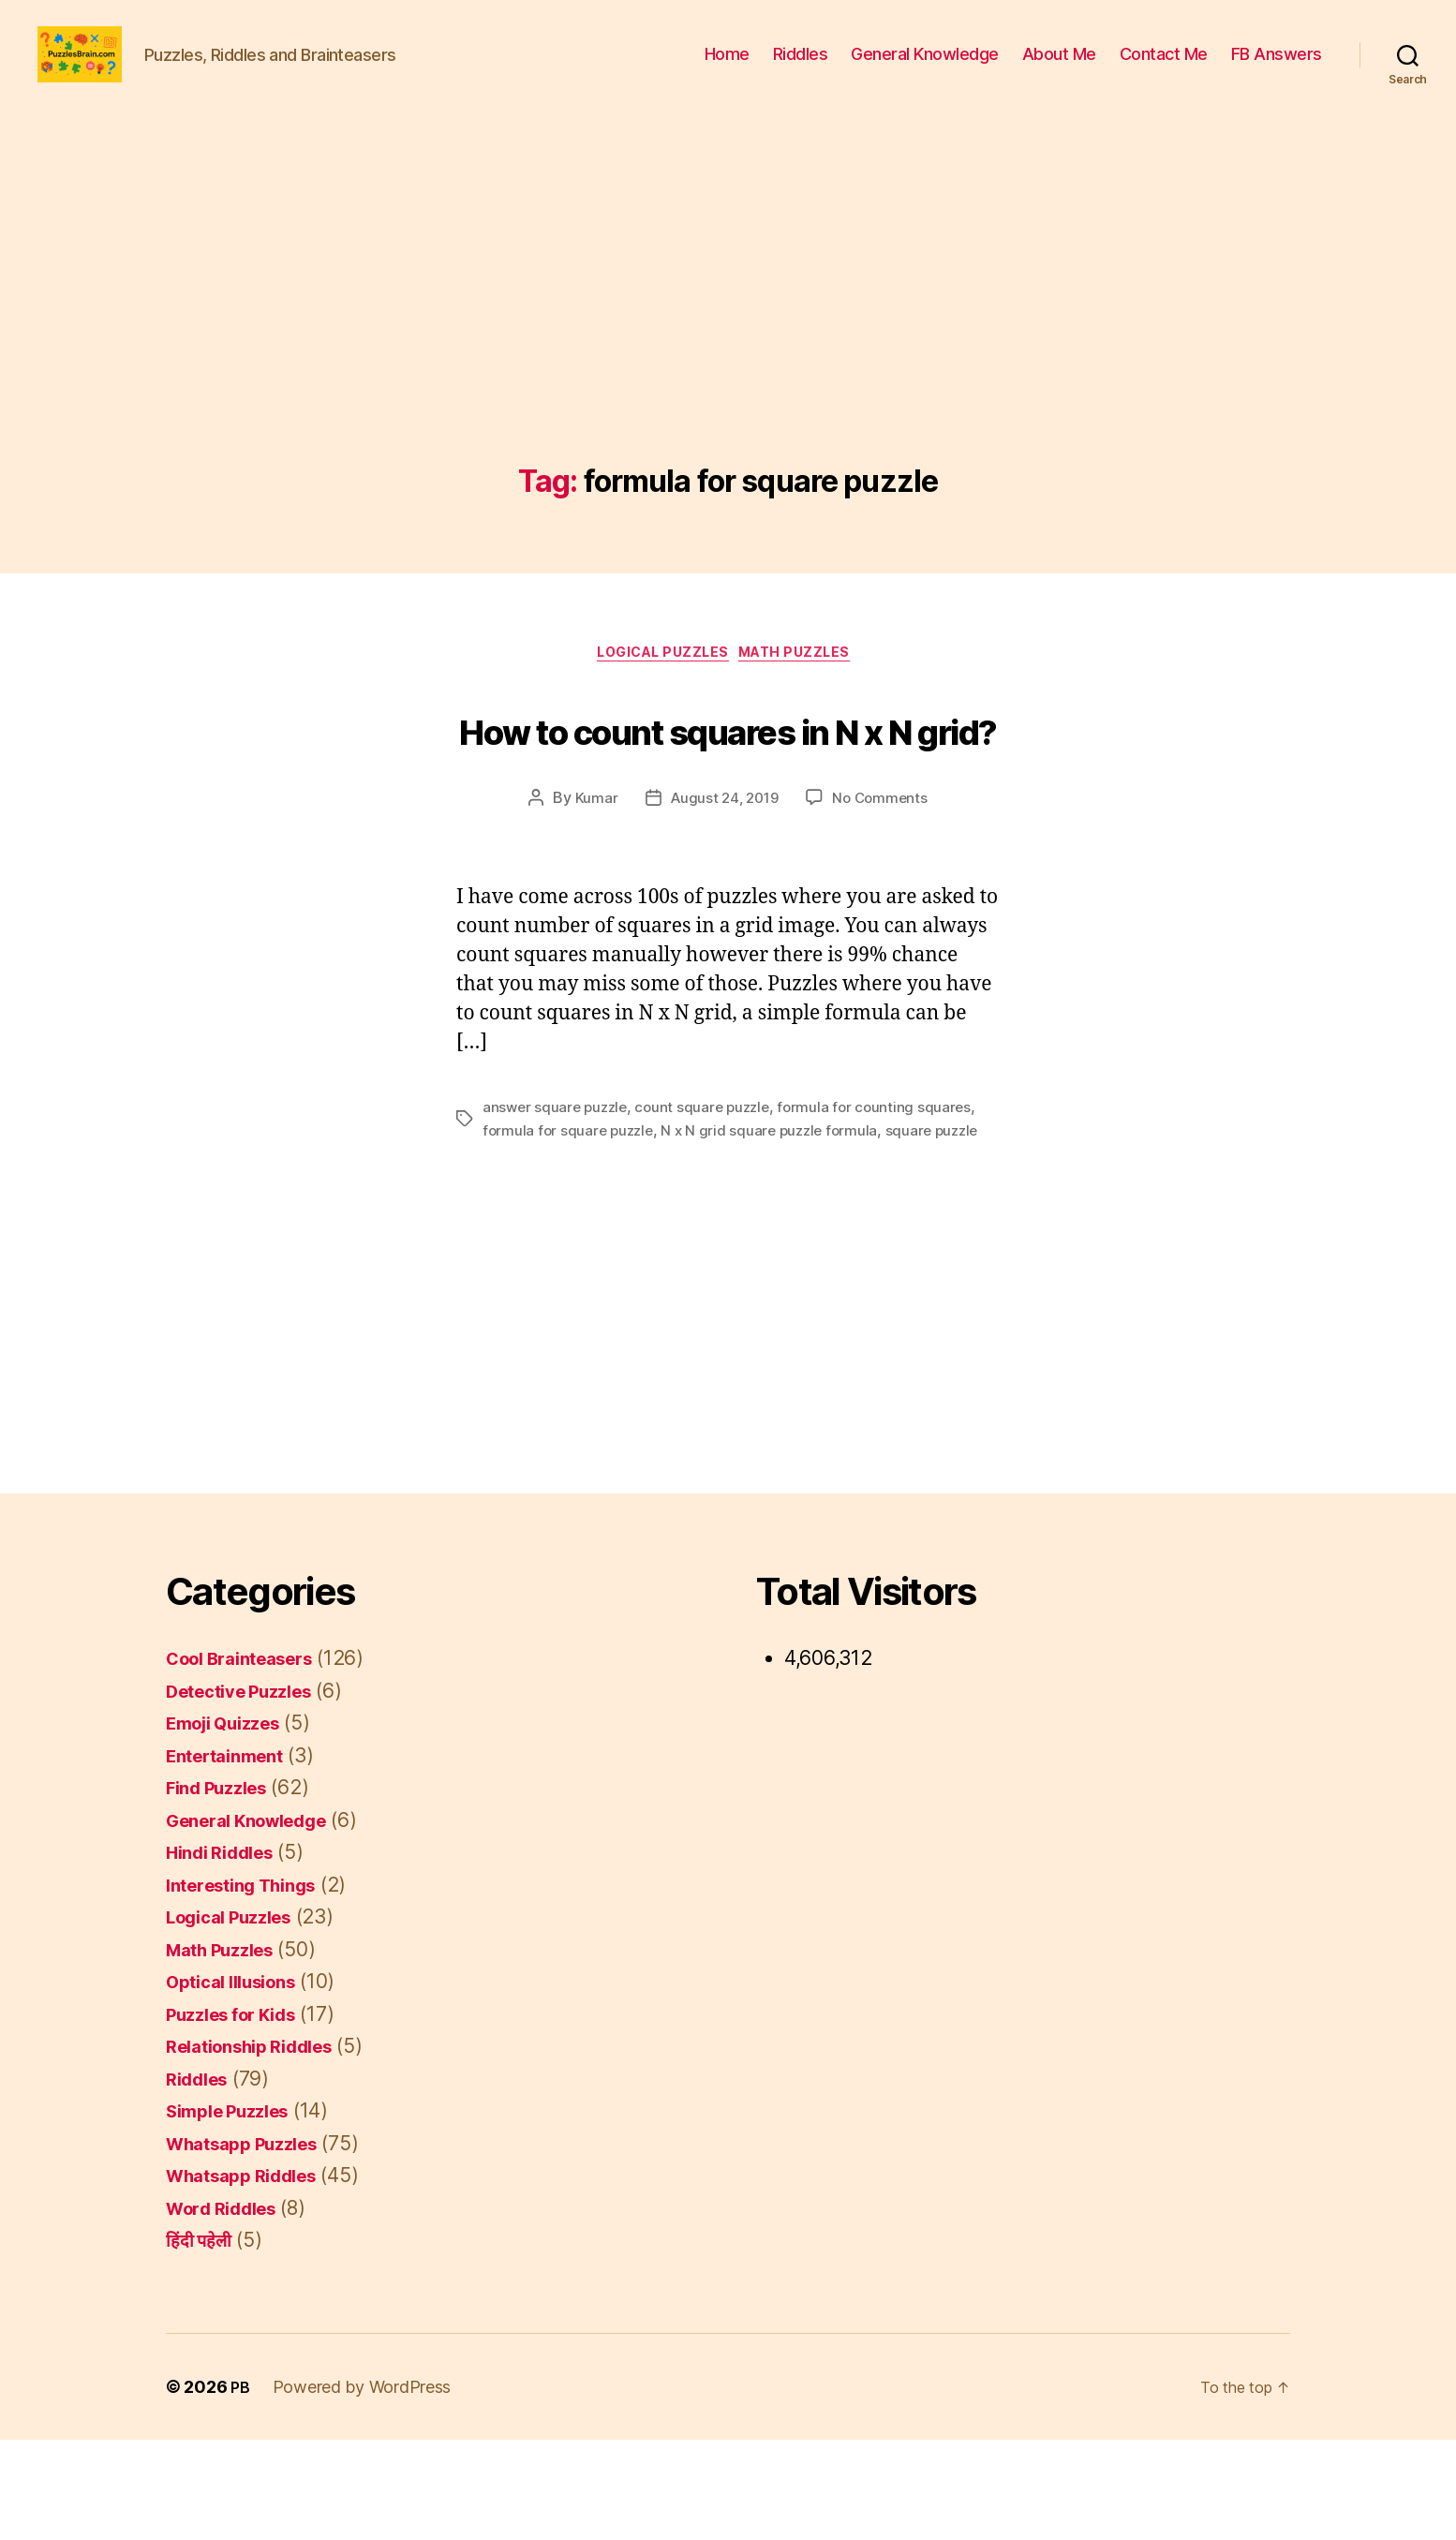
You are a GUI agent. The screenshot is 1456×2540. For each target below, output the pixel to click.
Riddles (800, 68)
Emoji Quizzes (232, 1823)
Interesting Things (252, 1985)
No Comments (883, 899)
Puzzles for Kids (242, 2114)
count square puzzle (710, 1208)
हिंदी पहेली (202, 2341)
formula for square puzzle (571, 1231)
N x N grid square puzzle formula (778, 1231)
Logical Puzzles (659, 684)
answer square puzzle (558, 1208)
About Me (1059, 68)
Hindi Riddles (228, 1953)
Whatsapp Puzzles (252, 2243)
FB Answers (1276, 68)
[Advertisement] (728, 352)
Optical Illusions (240, 2082)
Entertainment (233, 1855)
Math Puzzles (808, 684)
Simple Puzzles (236, 2211)
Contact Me (1164, 68)
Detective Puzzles (250, 1791)
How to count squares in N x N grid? (728, 790)
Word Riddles (229, 2308)
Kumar (591, 899)
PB (240, 2487)
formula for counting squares (886, 1208)
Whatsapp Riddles (252, 2276)
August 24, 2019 (722, 899)
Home (727, 68)
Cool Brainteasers (250, 1759)
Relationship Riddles (262, 2147)
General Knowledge (925, 68)
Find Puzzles (224, 1888)
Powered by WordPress (364, 2487)
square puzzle (946, 1231)
